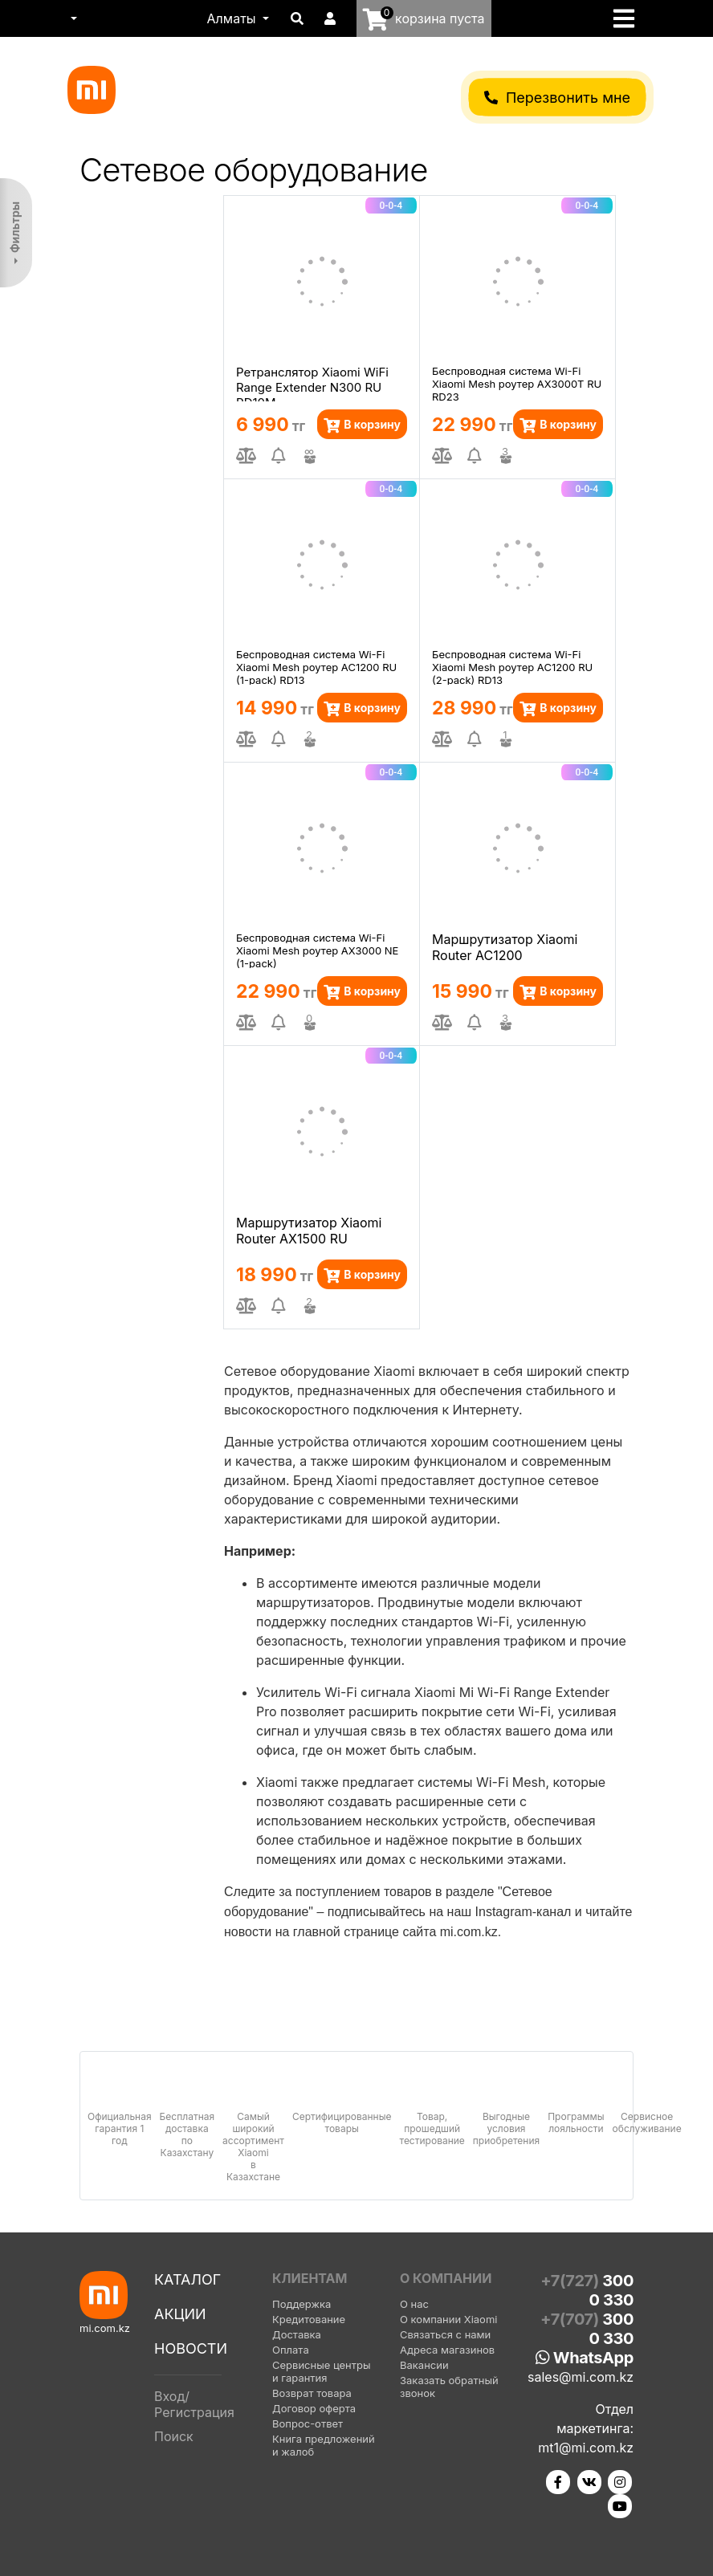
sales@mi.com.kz (581, 2377)
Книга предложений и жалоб (323, 2445)
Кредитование (308, 2319)
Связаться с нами (445, 2334)
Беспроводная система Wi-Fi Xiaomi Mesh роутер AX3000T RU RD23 (516, 382)
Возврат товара (312, 2393)
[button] (72, 18)
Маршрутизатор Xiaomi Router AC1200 (505, 947)
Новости (190, 2348)
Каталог (187, 2279)
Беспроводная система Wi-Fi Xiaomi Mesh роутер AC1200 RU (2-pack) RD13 (512, 666)
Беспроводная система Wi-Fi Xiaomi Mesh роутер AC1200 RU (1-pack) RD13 (316, 666)
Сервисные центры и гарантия (321, 2371)
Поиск (174, 2436)
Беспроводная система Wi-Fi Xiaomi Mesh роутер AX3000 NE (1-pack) (317, 949)
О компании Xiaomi (448, 2319)
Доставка (296, 2334)
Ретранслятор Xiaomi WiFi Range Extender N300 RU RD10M (312, 382)
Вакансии (424, 2364)
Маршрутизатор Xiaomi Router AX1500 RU (309, 1231)
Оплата (290, 2349)
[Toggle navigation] (629, 18)
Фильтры (15, 227)
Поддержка (301, 2303)
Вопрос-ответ (307, 2423)
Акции (180, 2313)
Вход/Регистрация (194, 2404)
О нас (414, 2303)
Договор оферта (314, 2408)
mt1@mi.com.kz (586, 2448)
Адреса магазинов (447, 2349)
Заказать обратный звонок (449, 2386)
